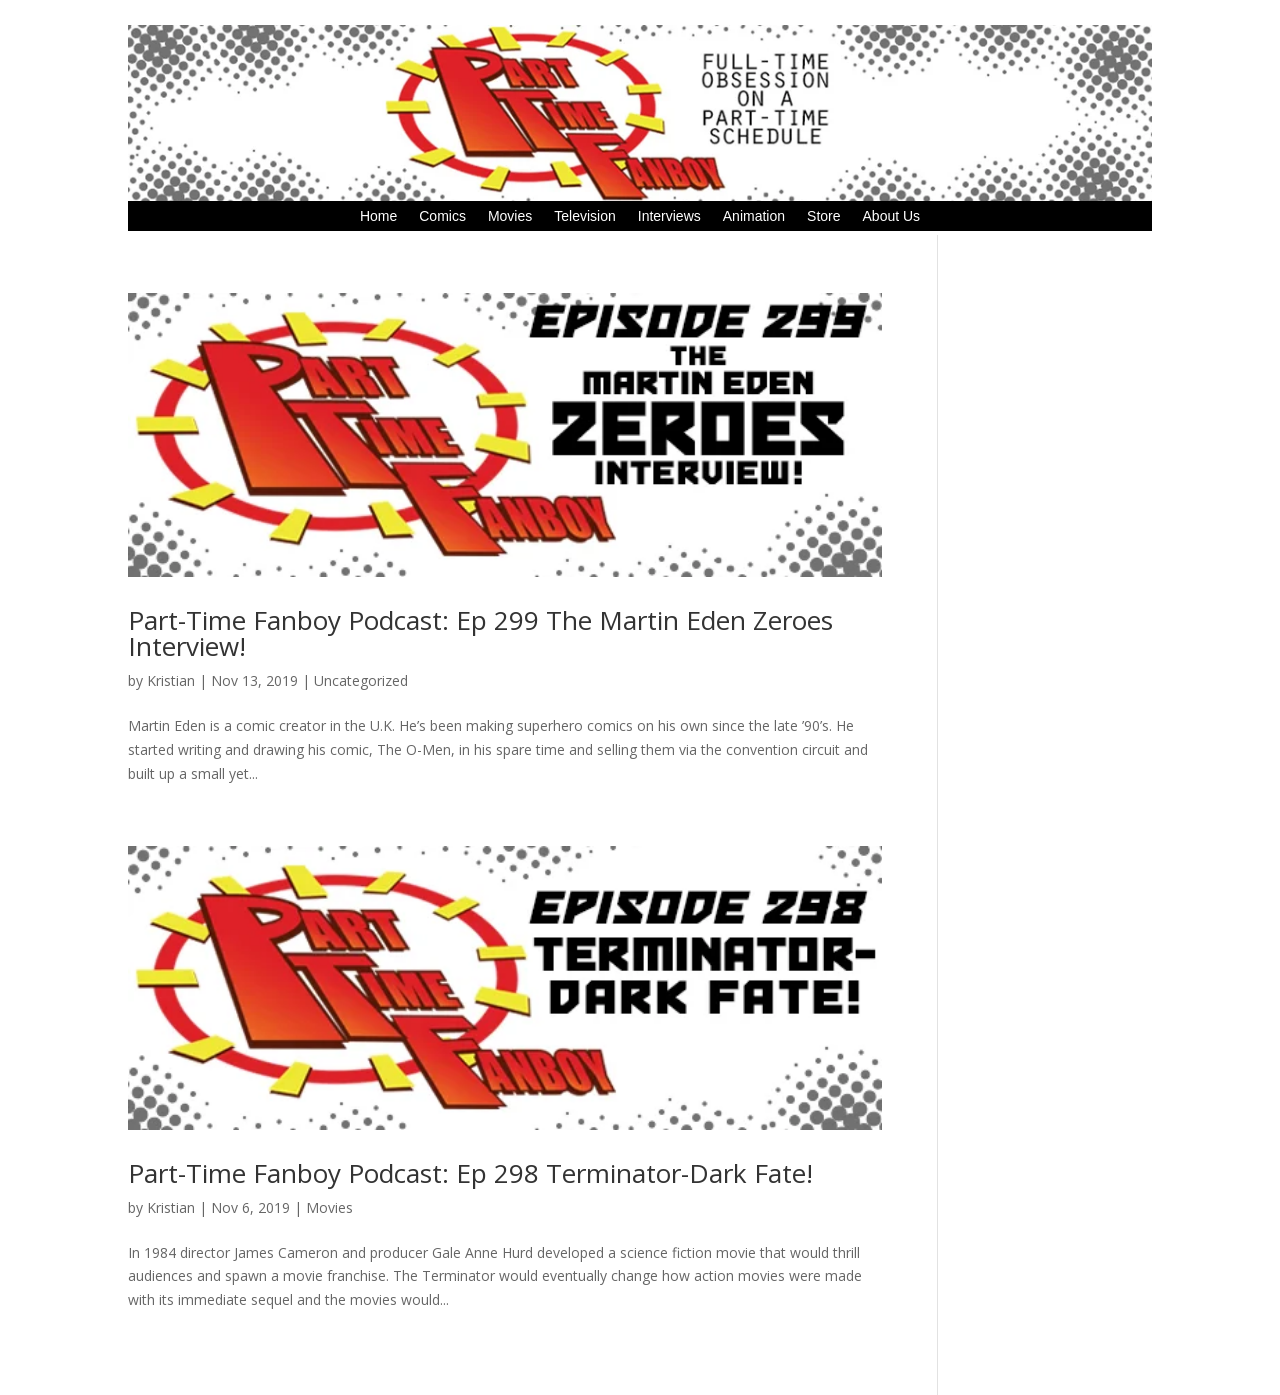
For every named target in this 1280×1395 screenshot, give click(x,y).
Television (584, 216)
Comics (442, 216)
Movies (510, 216)
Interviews (669, 216)
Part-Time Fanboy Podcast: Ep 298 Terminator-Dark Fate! (470, 1173)
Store (823, 216)
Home (378, 216)
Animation (754, 216)
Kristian (171, 680)
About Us (892, 216)
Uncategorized (361, 680)
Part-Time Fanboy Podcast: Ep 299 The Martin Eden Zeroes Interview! (480, 633)
